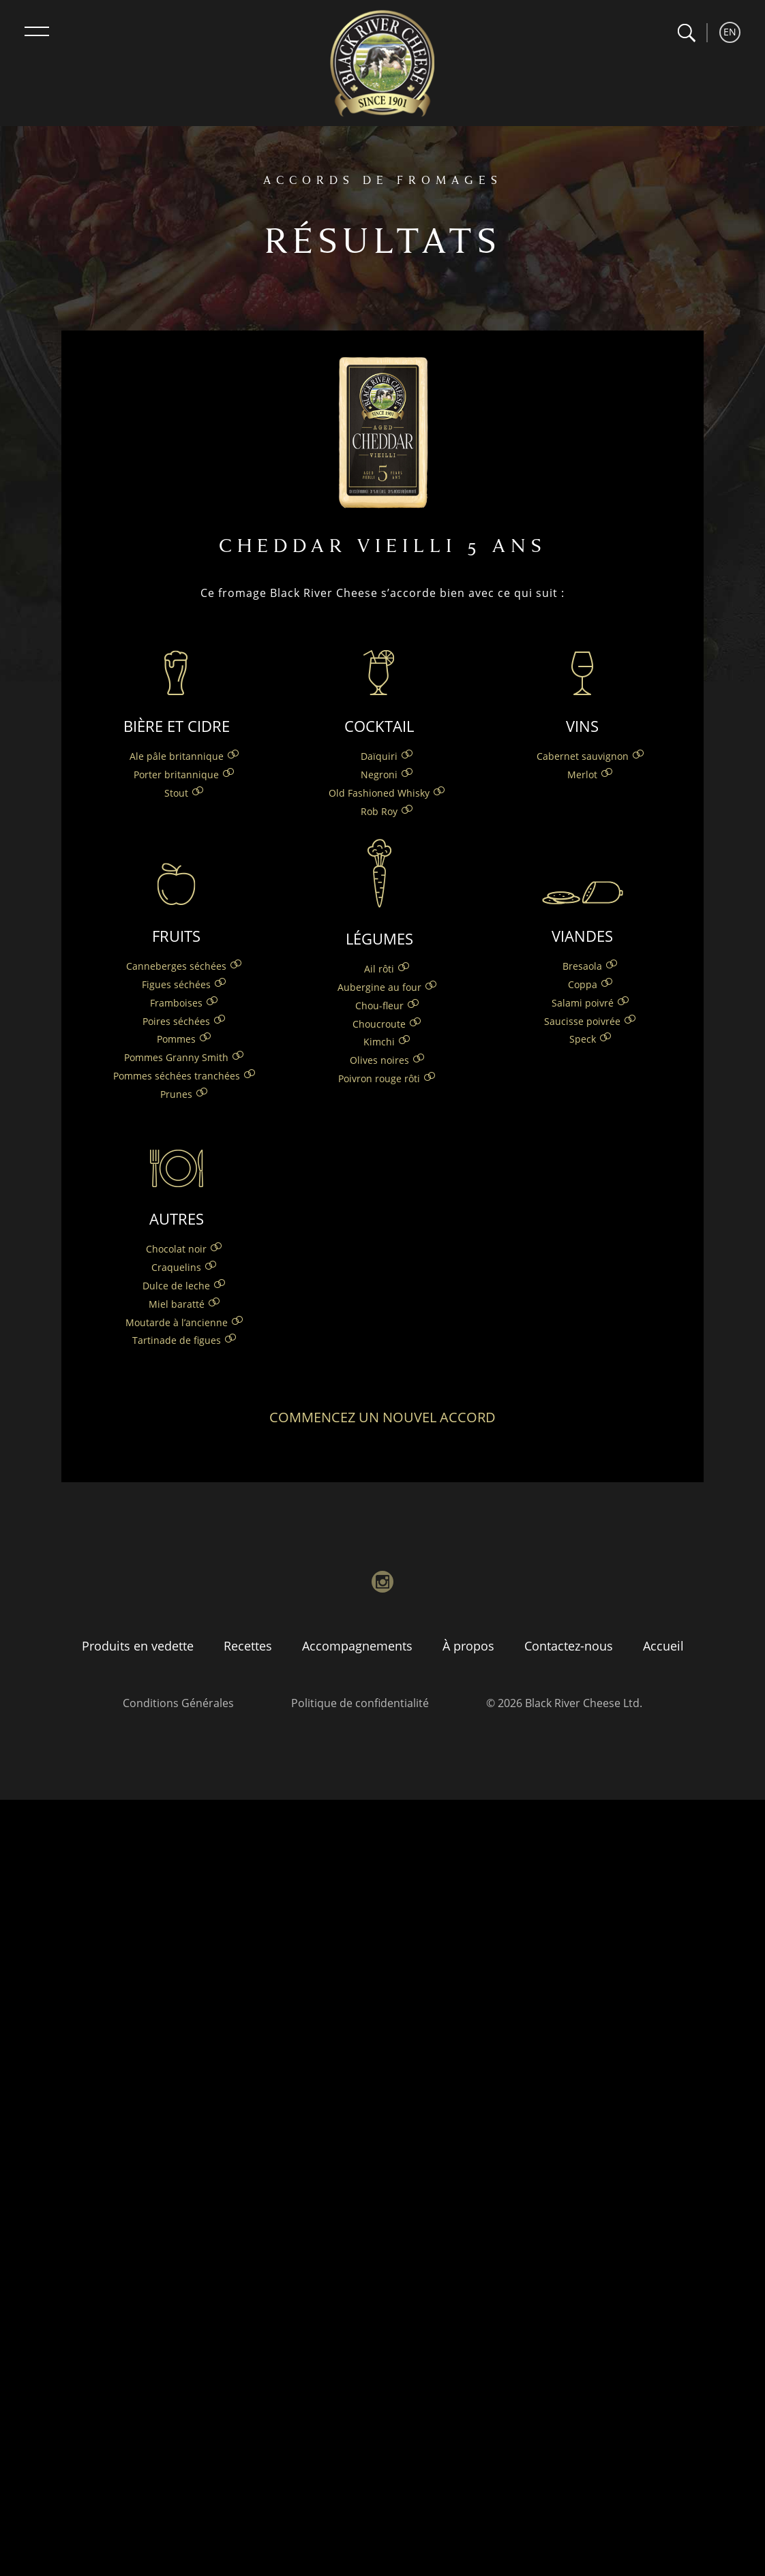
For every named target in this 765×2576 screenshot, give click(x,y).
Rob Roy (379, 811)
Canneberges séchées (176, 966)
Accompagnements (357, 1646)
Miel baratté (177, 1304)
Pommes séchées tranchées (176, 1075)
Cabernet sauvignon (583, 756)
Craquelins (176, 1267)
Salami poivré (583, 1002)
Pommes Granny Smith (176, 1057)
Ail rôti (379, 968)
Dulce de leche (176, 1285)
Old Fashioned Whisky (379, 792)
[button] (686, 33)
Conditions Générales (178, 1703)
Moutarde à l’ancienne (176, 1322)
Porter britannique (176, 774)
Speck (582, 1038)
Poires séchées (176, 1021)
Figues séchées (176, 984)
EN (729, 31)
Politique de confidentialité (360, 1703)
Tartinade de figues (176, 1340)
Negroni (379, 774)
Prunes (176, 1094)
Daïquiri (379, 756)
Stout (176, 792)
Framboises (176, 1002)
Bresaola (582, 966)
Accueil (663, 1646)
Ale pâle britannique (177, 756)
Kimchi (379, 1041)
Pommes (176, 1038)
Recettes (248, 1646)
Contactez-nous (568, 1646)
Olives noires (379, 1060)
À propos (468, 1646)
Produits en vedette (138, 1646)
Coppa (582, 984)
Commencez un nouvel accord (382, 1417)
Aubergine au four (379, 987)
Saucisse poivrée (582, 1021)
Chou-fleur (379, 1005)
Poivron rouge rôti (379, 1078)
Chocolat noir (176, 1248)
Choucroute (379, 1023)
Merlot (582, 774)
